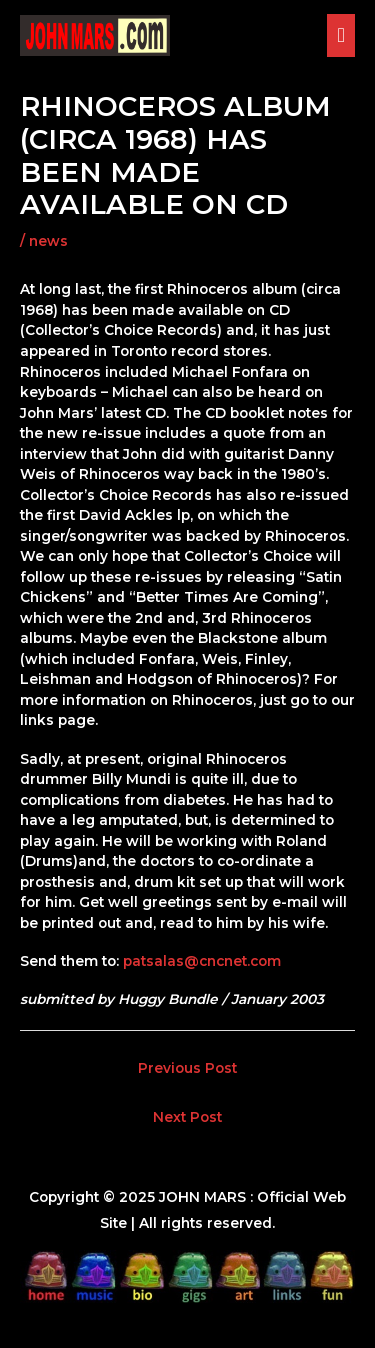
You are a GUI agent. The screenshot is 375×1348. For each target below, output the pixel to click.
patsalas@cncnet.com (202, 961)
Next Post (187, 1117)
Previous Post (187, 1068)
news (48, 241)
